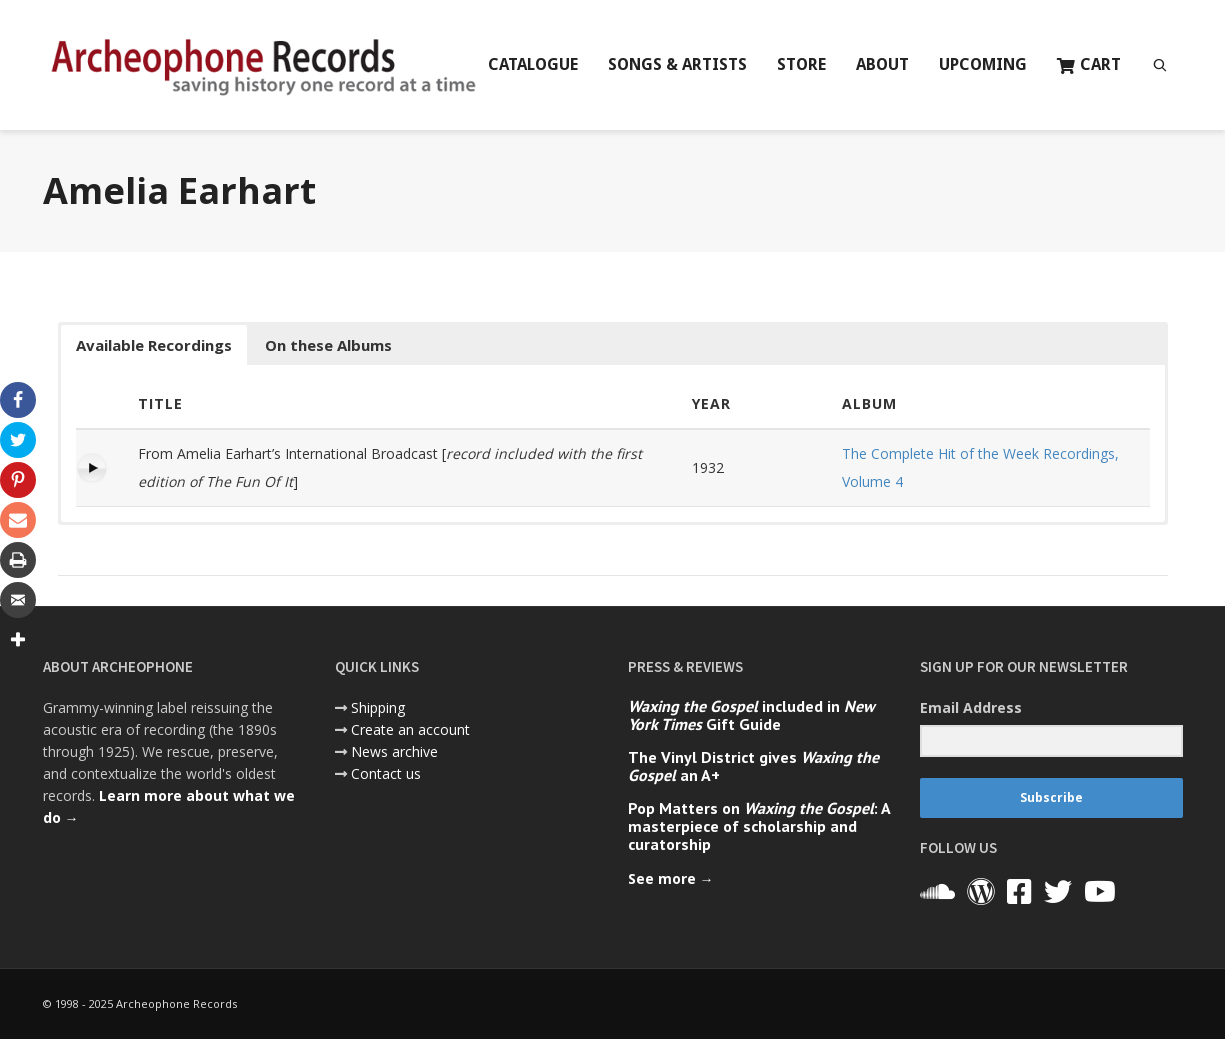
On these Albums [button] (328, 345)
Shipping (378, 707)
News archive (394, 751)
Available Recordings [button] (154, 345)
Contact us (386, 773)
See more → (671, 878)
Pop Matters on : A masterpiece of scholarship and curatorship (759, 826)
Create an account (410, 729)
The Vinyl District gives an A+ (753, 766)
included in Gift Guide (751, 715)
